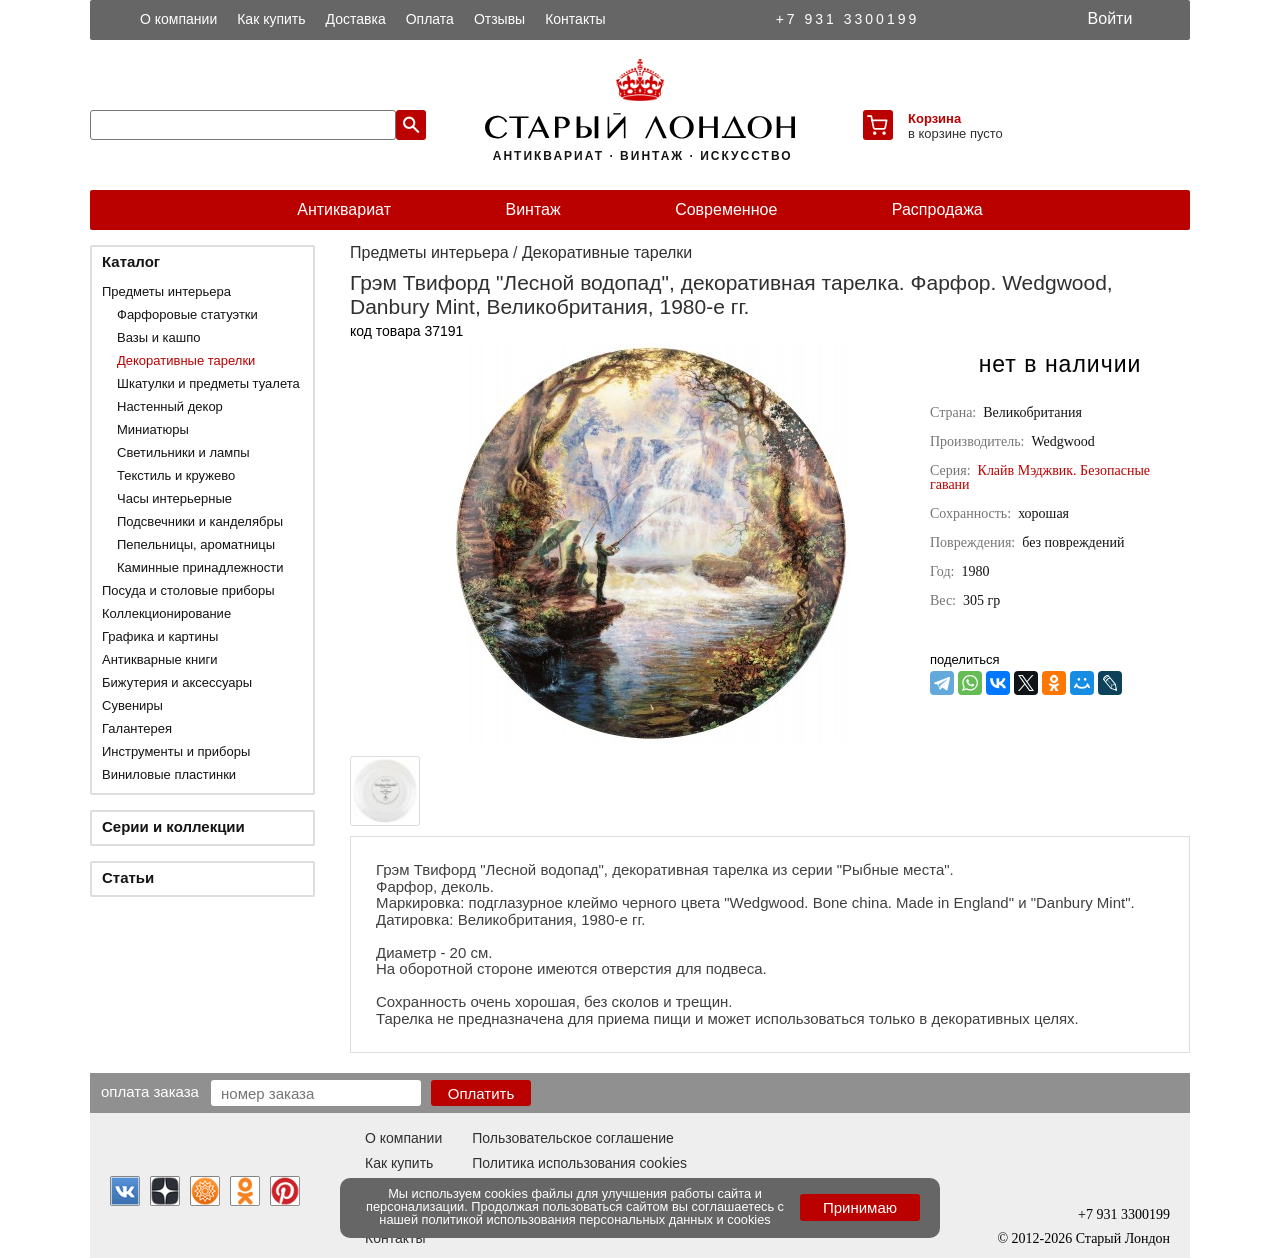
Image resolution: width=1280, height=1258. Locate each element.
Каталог (131, 261)
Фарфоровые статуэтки (187, 314)
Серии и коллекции (173, 826)
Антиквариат (344, 209)
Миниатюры (153, 429)
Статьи (128, 877)
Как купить (271, 19)
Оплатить (481, 1093)
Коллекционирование (166, 613)
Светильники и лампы (183, 452)
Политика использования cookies (579, 1163)
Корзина (934, 118)
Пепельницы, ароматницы (196, 544)
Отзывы (499, 19)
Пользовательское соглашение (573, 1138)
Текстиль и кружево (176, 475)
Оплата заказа (150, 1091)
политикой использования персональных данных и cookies (596, 1219)
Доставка (356, 19)
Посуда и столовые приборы (188, 590)
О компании (178, 19)
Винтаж (532, 209)
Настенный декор (170, 406)
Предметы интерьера (166, 291)
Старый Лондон (1123, 1238)
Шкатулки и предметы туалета (208, 383)
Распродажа (937, 209)
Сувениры (132, 705)
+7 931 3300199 (848, 19)
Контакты (575, 19)
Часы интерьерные (174, 498)
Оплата (430, 19)
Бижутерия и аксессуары (177, 682)
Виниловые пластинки (169, 774)
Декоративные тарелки (186, 360)
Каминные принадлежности (200, 567)
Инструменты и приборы (176, 751)
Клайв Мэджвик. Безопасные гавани (1040, 477)
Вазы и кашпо (158, 337)
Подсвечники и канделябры (200, 521)
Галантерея (137, 728)
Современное (726, 209)
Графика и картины (160, 636)
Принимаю (860, 1207)
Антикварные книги (159, 659)
